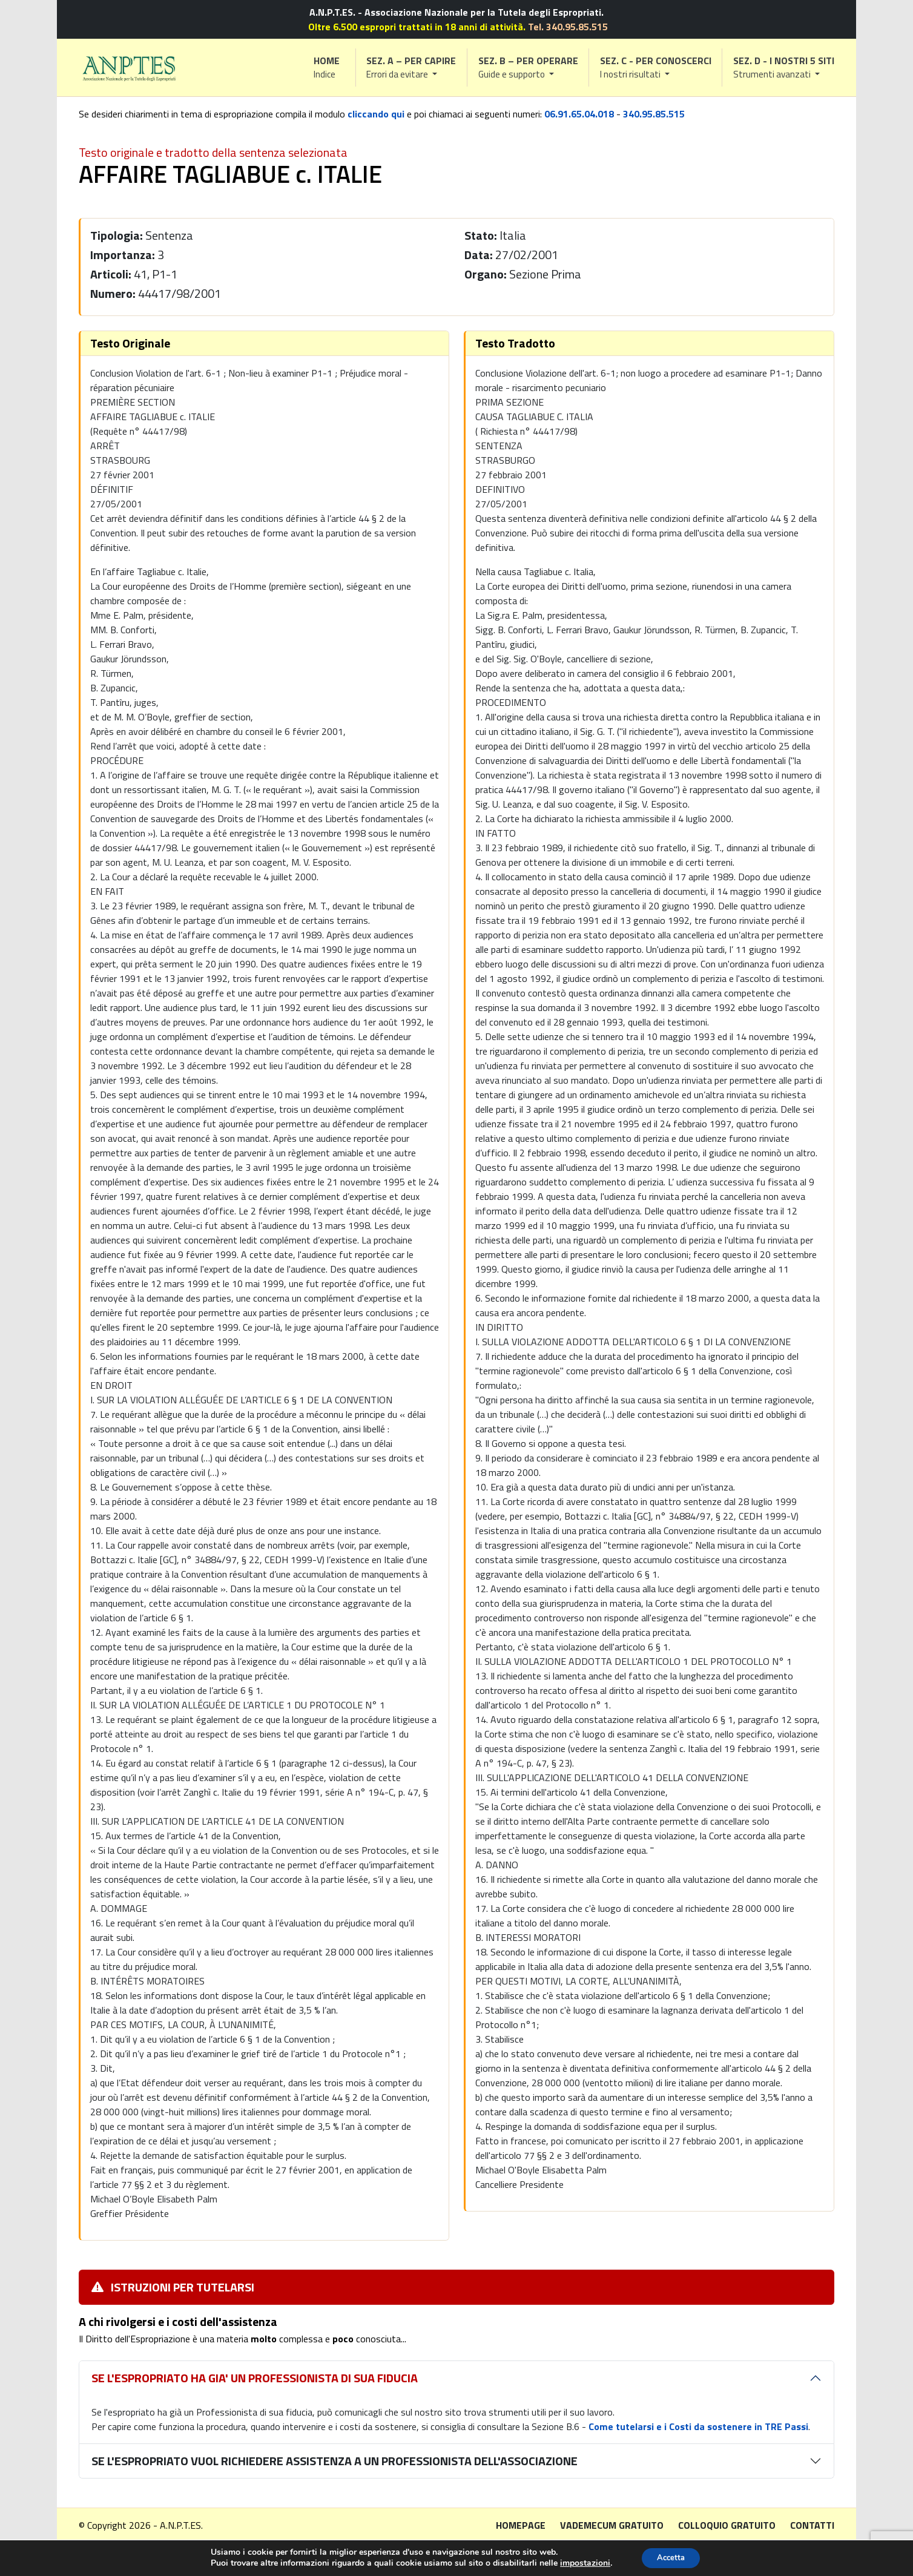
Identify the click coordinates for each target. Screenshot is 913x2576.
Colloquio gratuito (727, 2525)
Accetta (671, 2557)
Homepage (520, 2525)
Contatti (812, 2525)
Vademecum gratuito (612, 2525)
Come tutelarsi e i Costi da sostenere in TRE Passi (698, 2426)
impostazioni (581, 2562)
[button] (411, 67)
